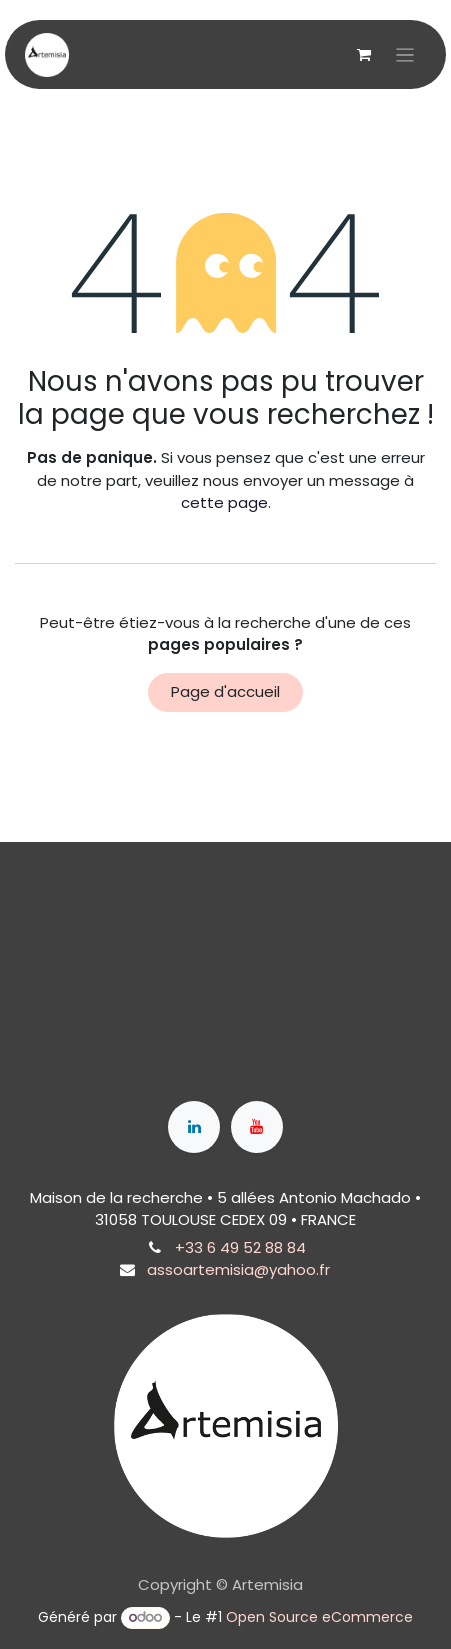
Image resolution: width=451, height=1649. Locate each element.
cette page (224, 502)
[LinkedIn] (194, 1127)
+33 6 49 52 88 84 (240, 1247)
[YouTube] (257, 1127)
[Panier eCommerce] (364, 55)
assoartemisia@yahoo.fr (238, 1269)
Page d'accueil (225, 691)
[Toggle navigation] (405, 54)
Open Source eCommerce (319, 1617)
